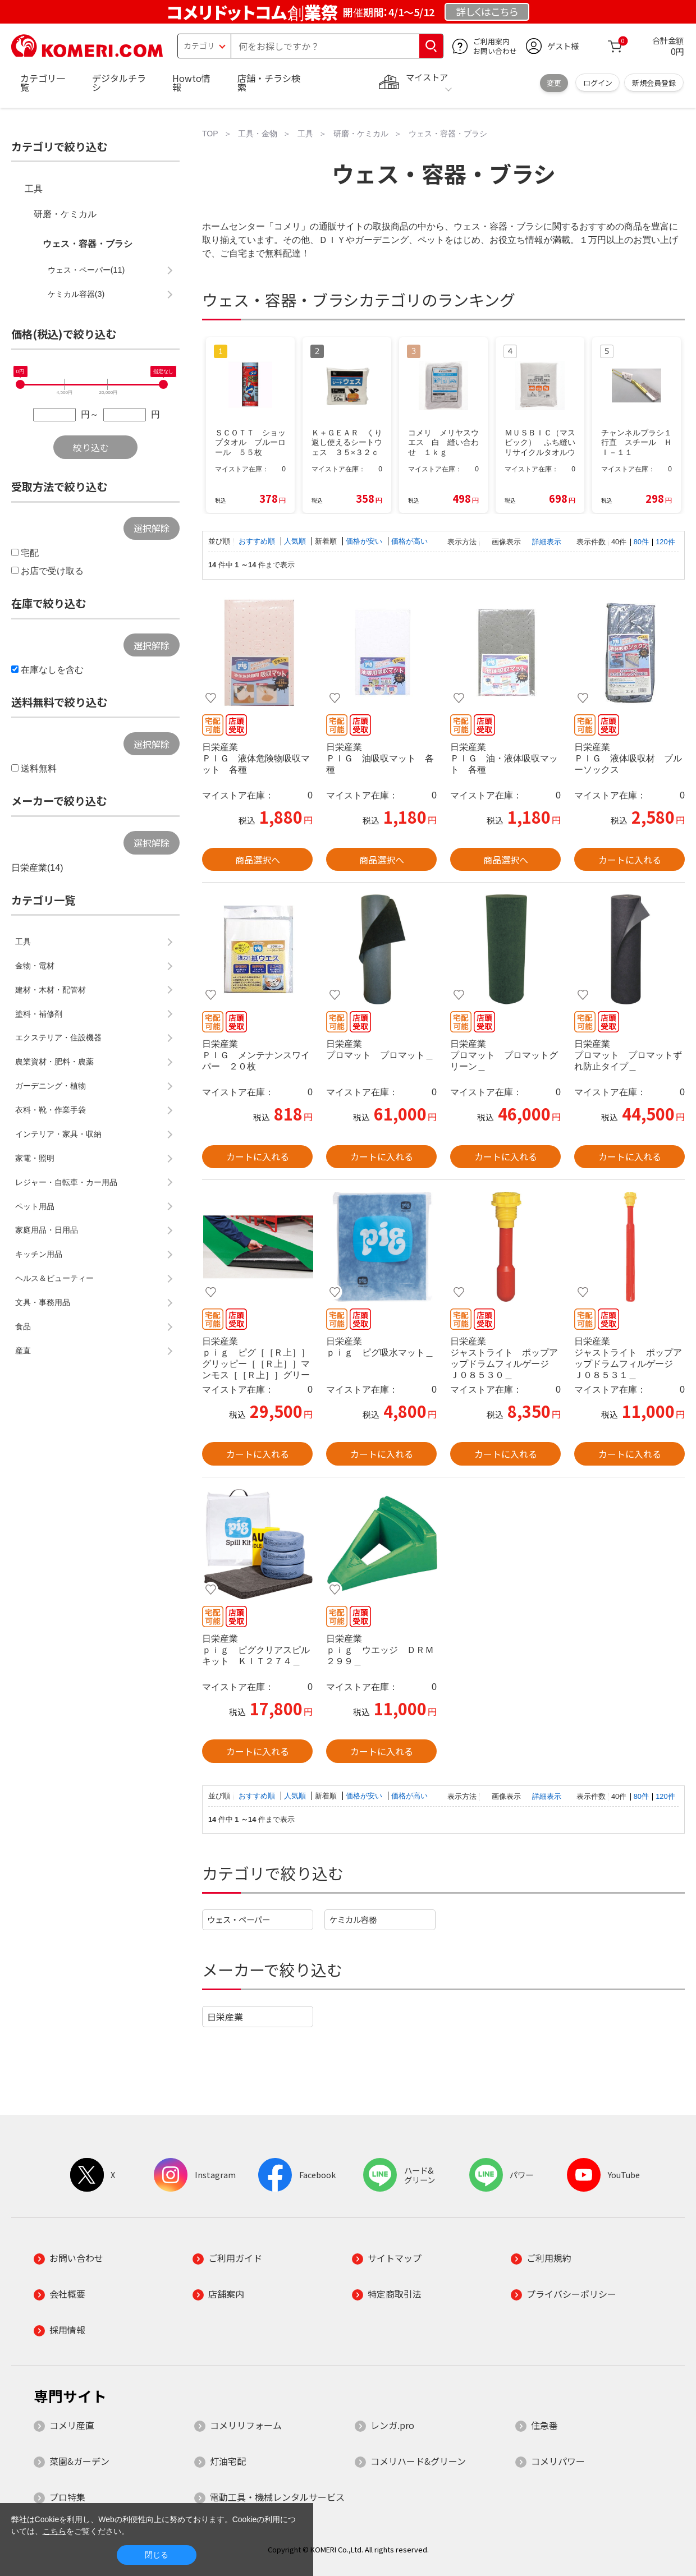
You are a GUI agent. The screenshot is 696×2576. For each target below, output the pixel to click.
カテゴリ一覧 (42, 82)
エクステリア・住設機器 (58, 1037)
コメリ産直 (71, 2425)
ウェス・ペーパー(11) (86, 269)
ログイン (597, 82)
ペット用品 (34, 1206)
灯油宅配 (228, 2460)
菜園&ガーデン (79, 2460)
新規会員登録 (654, 82)
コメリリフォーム (246, 2425)
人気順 (296, 541)
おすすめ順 (258, 541)
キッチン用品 (38, 1254)
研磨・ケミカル (65, 214)
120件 (665, 542)
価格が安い (365, 541)
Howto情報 (191, 82)
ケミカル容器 (353, 1919)
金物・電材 (34, 965)
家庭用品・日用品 (46, 1229)
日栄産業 (225, 2016)
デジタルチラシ (119, 82)
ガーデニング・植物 (50, 1085)
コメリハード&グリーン (418, 2460)
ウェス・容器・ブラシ (87, 244)
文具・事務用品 (42, 1302)
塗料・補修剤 (38, 1013)
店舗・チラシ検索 (268, 82)
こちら (54, 2531)
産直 (23, 1350)
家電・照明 (34, 1158)
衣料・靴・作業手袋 (50, 1109)
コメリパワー (558, 2460)
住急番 (544, 2425)
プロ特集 (67, 2496)
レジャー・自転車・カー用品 (66, 1182)
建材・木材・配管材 (50, 989)
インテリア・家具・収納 (58, 1133)
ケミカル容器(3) (76, 294)
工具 (34, 189)
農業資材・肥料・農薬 (54, 1061)
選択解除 (152, 528)
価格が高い (409, 541)
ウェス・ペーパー (238, 1919)
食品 (23, 1326)
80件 (641, 542)
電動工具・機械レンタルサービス (277, 2496)
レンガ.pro (392, 2425)
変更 (554, 82)
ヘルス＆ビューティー (54, 1278)
